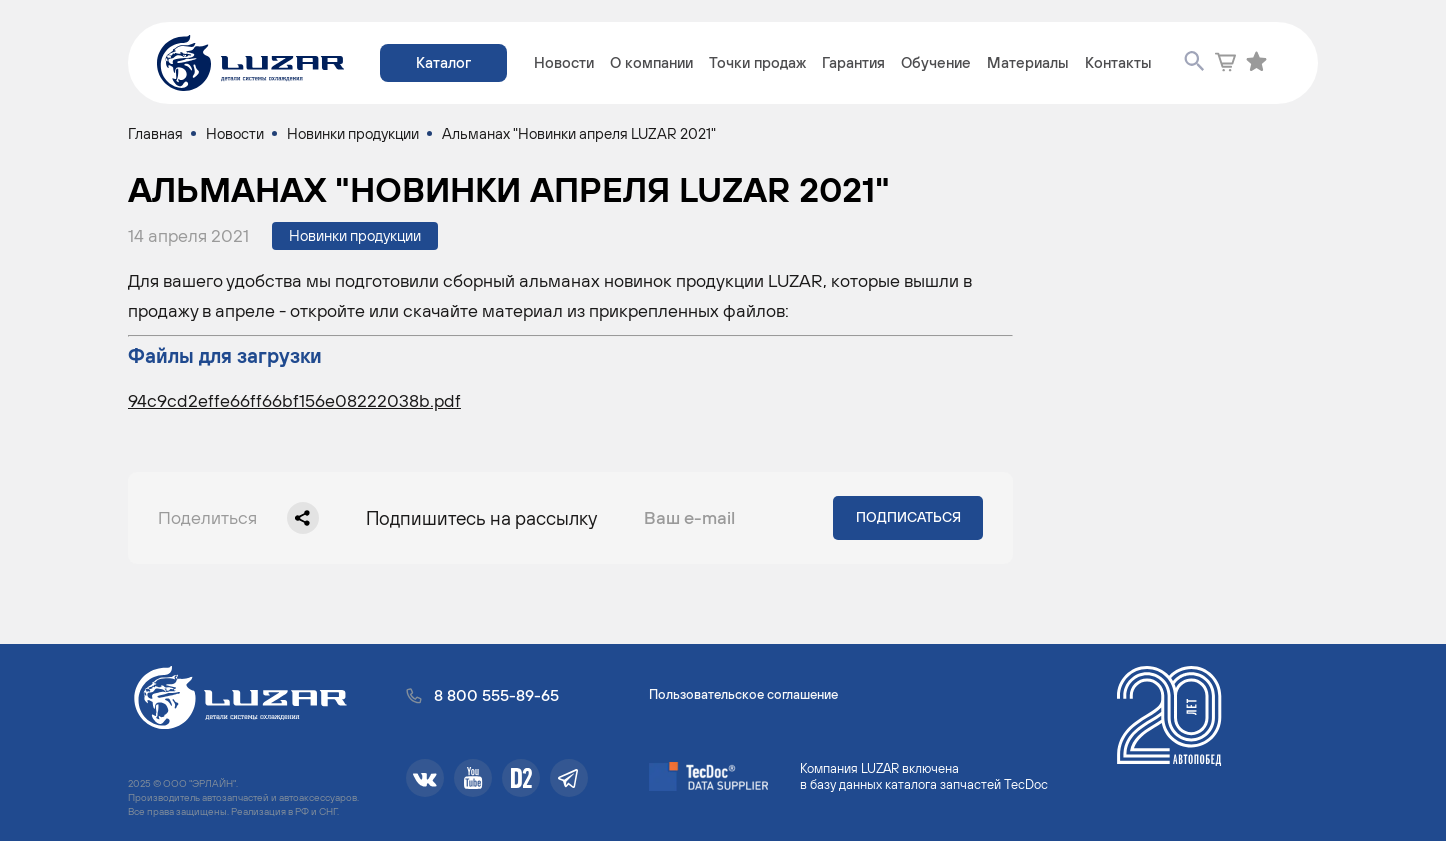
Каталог (443, 62)
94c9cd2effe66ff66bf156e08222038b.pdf (294, 400)
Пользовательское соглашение (743, 694)
